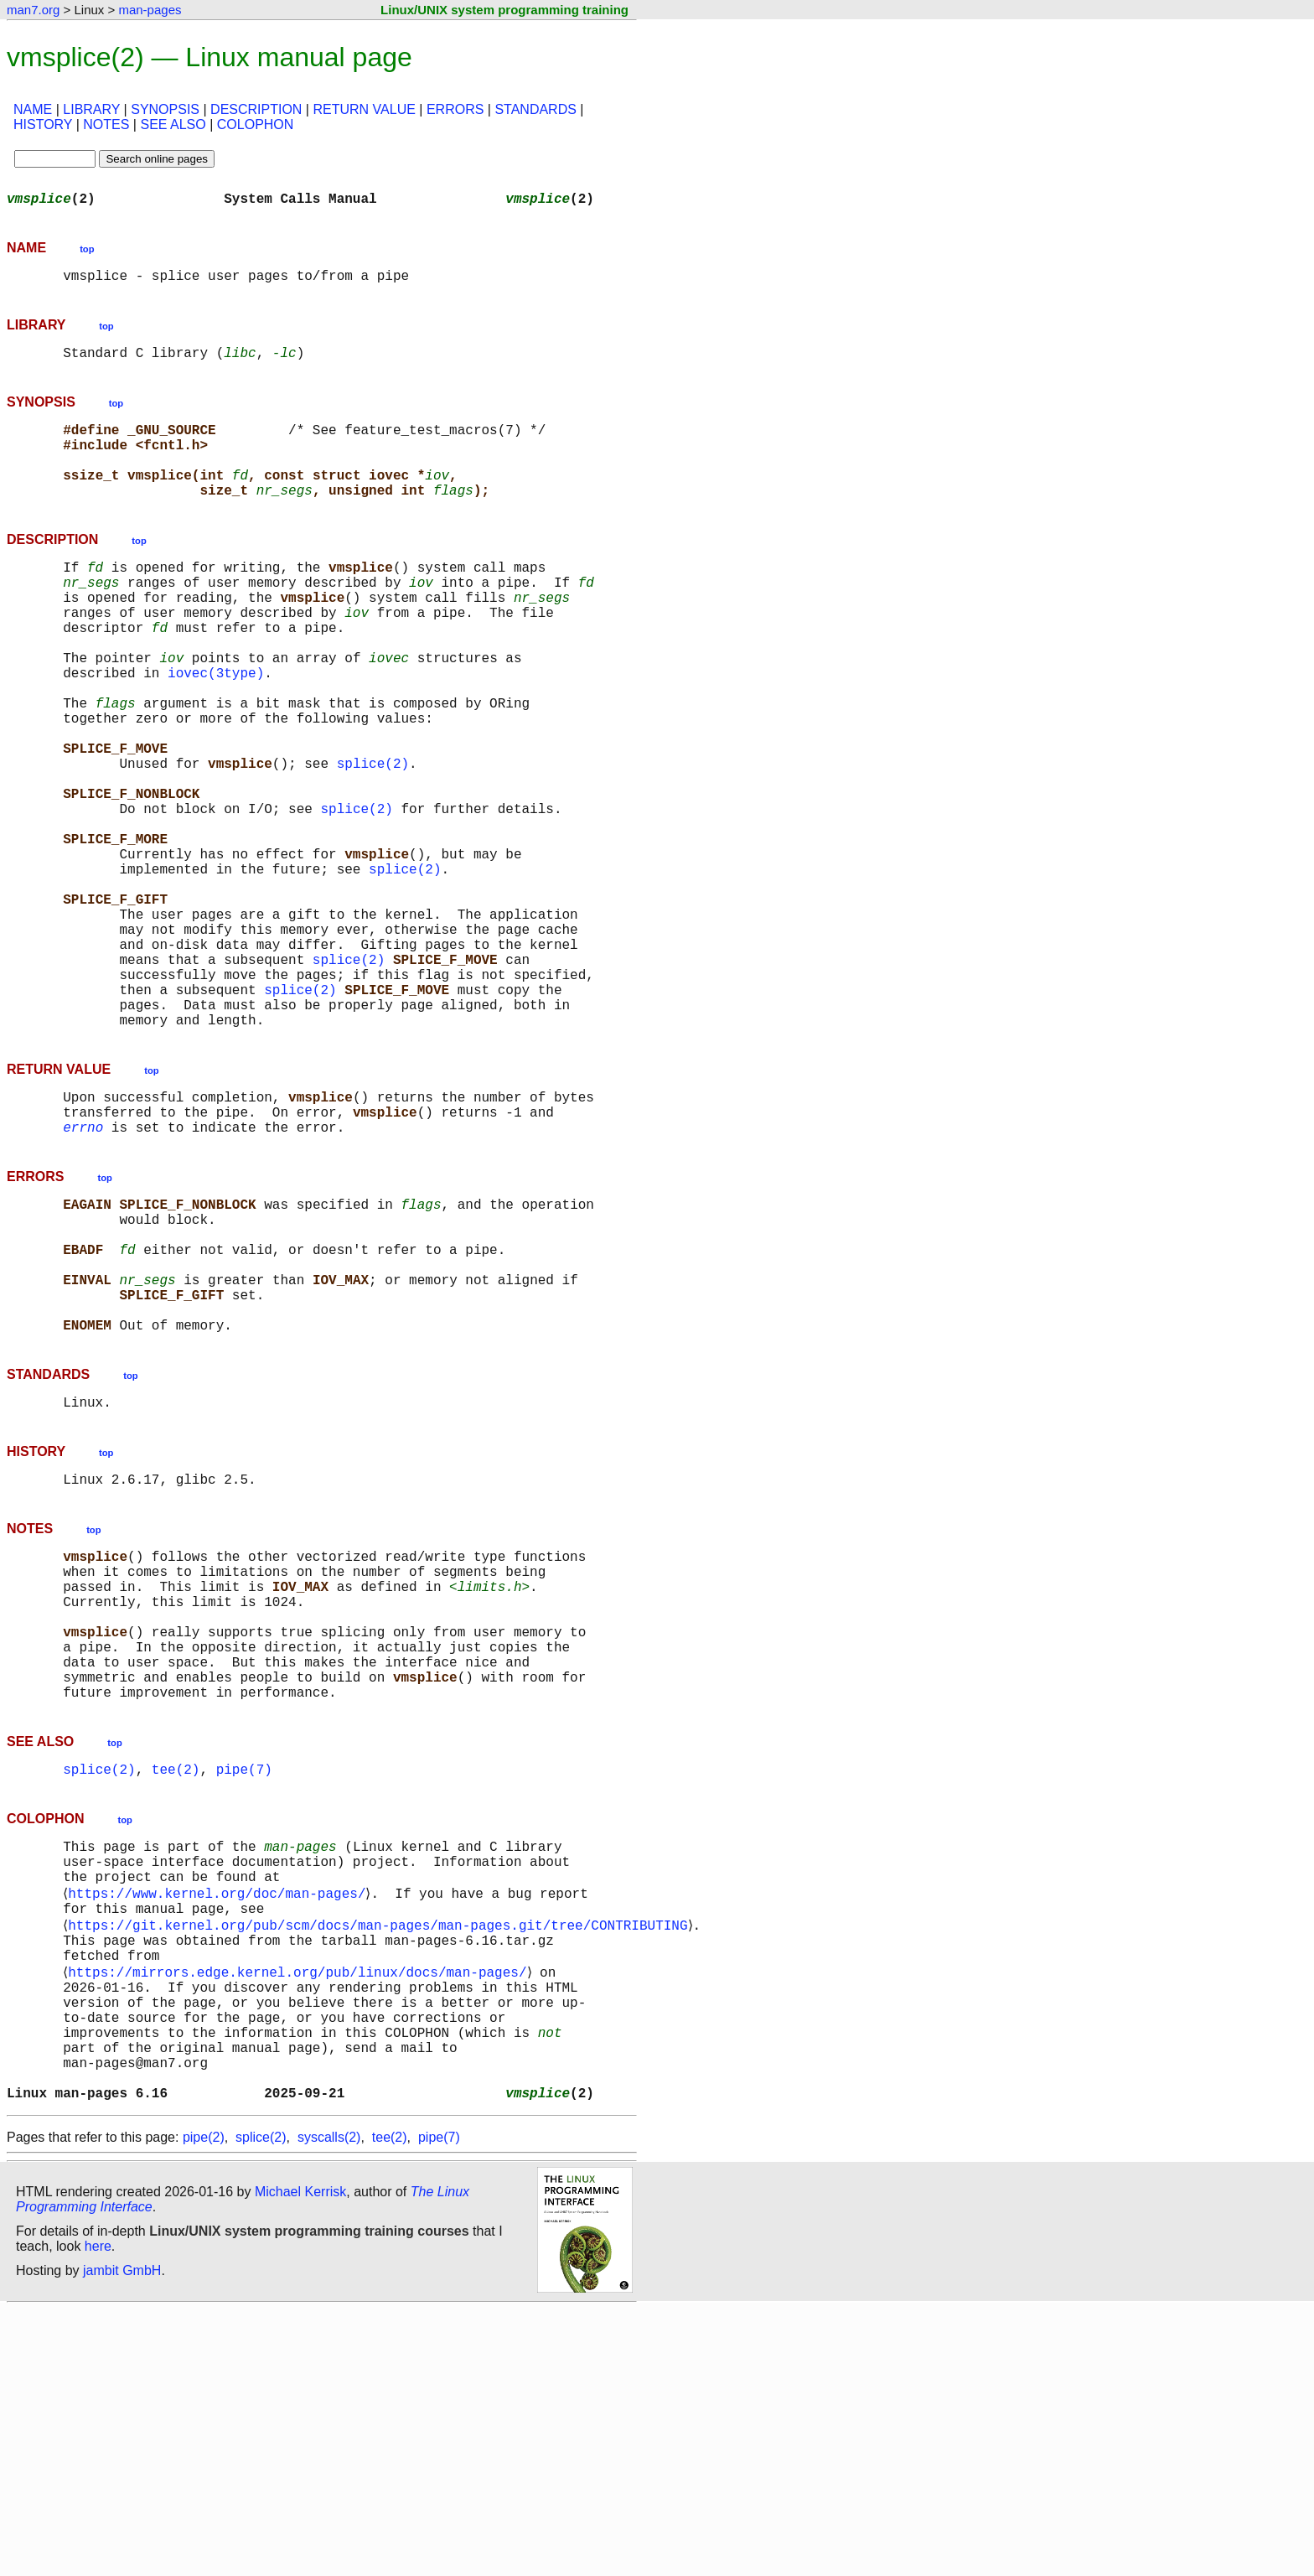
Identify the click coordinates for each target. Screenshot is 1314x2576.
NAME (32, 109)
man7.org (33, 10)
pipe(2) (204, 2404)
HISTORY (42, 124)
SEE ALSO (172, 124)
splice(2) (373, 836)
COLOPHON (255, 124)
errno (83, 1267)
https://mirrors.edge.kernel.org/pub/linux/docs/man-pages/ (300, 2211)
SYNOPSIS (165, 109)
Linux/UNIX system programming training (504, 10)
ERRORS (455, 109)
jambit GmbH (122, 2537)
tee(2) (176, 1983)
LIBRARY (91, 109)
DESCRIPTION (256, 109)
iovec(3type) (216, 726)
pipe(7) (244, 1983)
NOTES (106, 124)
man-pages (149, 10)
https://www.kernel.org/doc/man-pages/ (220, 2119)
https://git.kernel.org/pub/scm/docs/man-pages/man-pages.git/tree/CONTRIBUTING (381, 2156)
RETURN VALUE (364, 109)
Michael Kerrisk (300, 2458)
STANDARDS (535, 109)
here (98, 2513)
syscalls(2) (329, 2404)
